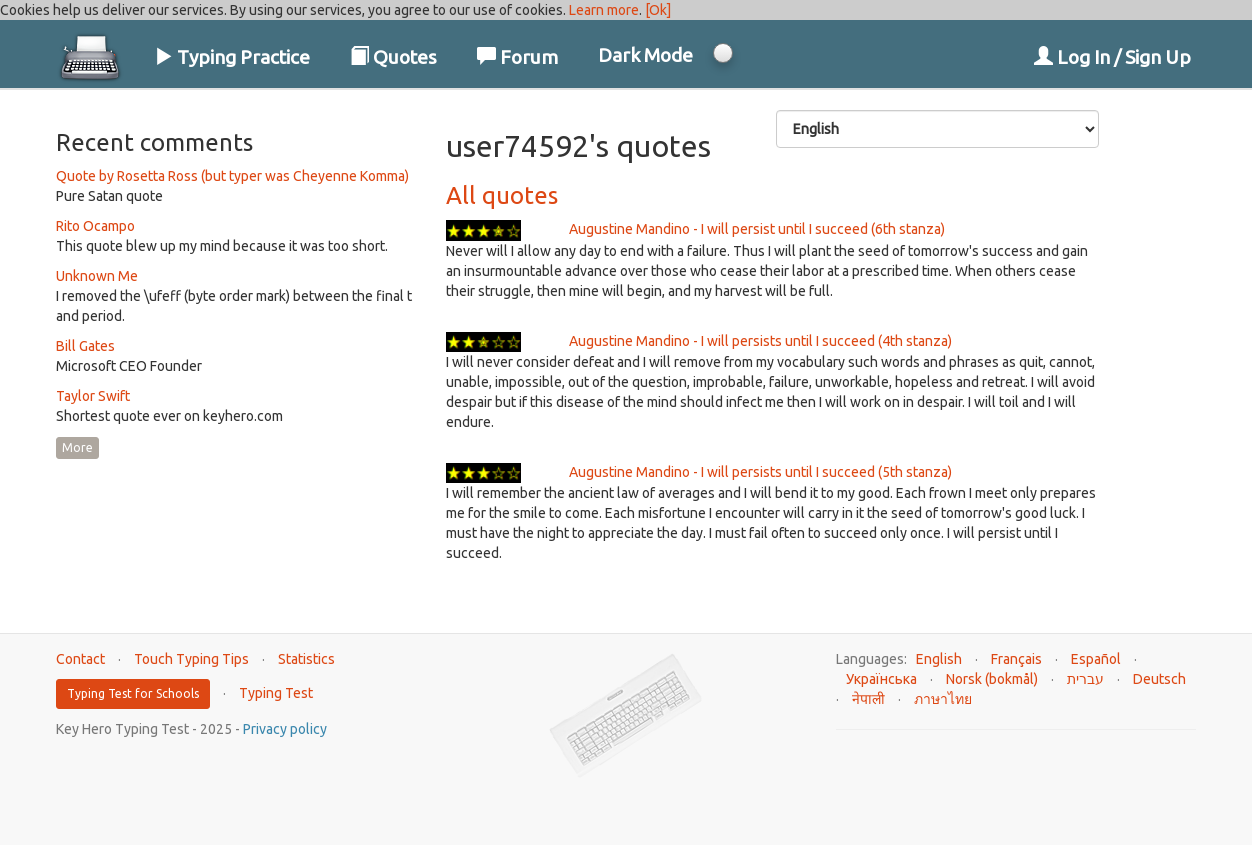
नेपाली (868, 699)
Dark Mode (645, 55)
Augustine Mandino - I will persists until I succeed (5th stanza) (760, 472)
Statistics (306, 659)
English (939, 659)
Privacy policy (285, 729)
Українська (881, 679)
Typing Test (276, 693)
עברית (1085, 679)
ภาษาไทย (943, 699)
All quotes (502, 195)
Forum (517, 57)
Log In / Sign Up (1112, 57)
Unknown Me (97, 276)
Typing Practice (232, 57)
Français (1016, 659)
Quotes (393, 57)
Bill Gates (85, 346)
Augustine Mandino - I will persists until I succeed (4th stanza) (760, 341)
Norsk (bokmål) (992, 679)
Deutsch (1159, 679)
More (77, 447)
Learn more (604, 10)
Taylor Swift (93, 396)
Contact (80, 659)
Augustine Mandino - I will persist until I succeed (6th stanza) (757, 229)
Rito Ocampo (95, 226)
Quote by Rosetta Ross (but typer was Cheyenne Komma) (232, 176)
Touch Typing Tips (191, 659)
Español (1096, 659)
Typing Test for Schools (133, 693)
